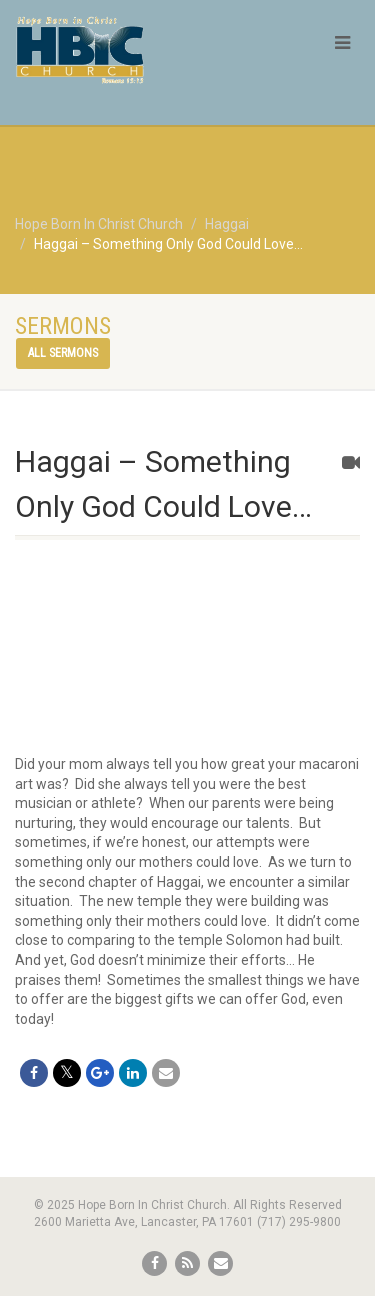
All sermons (63, 353)
